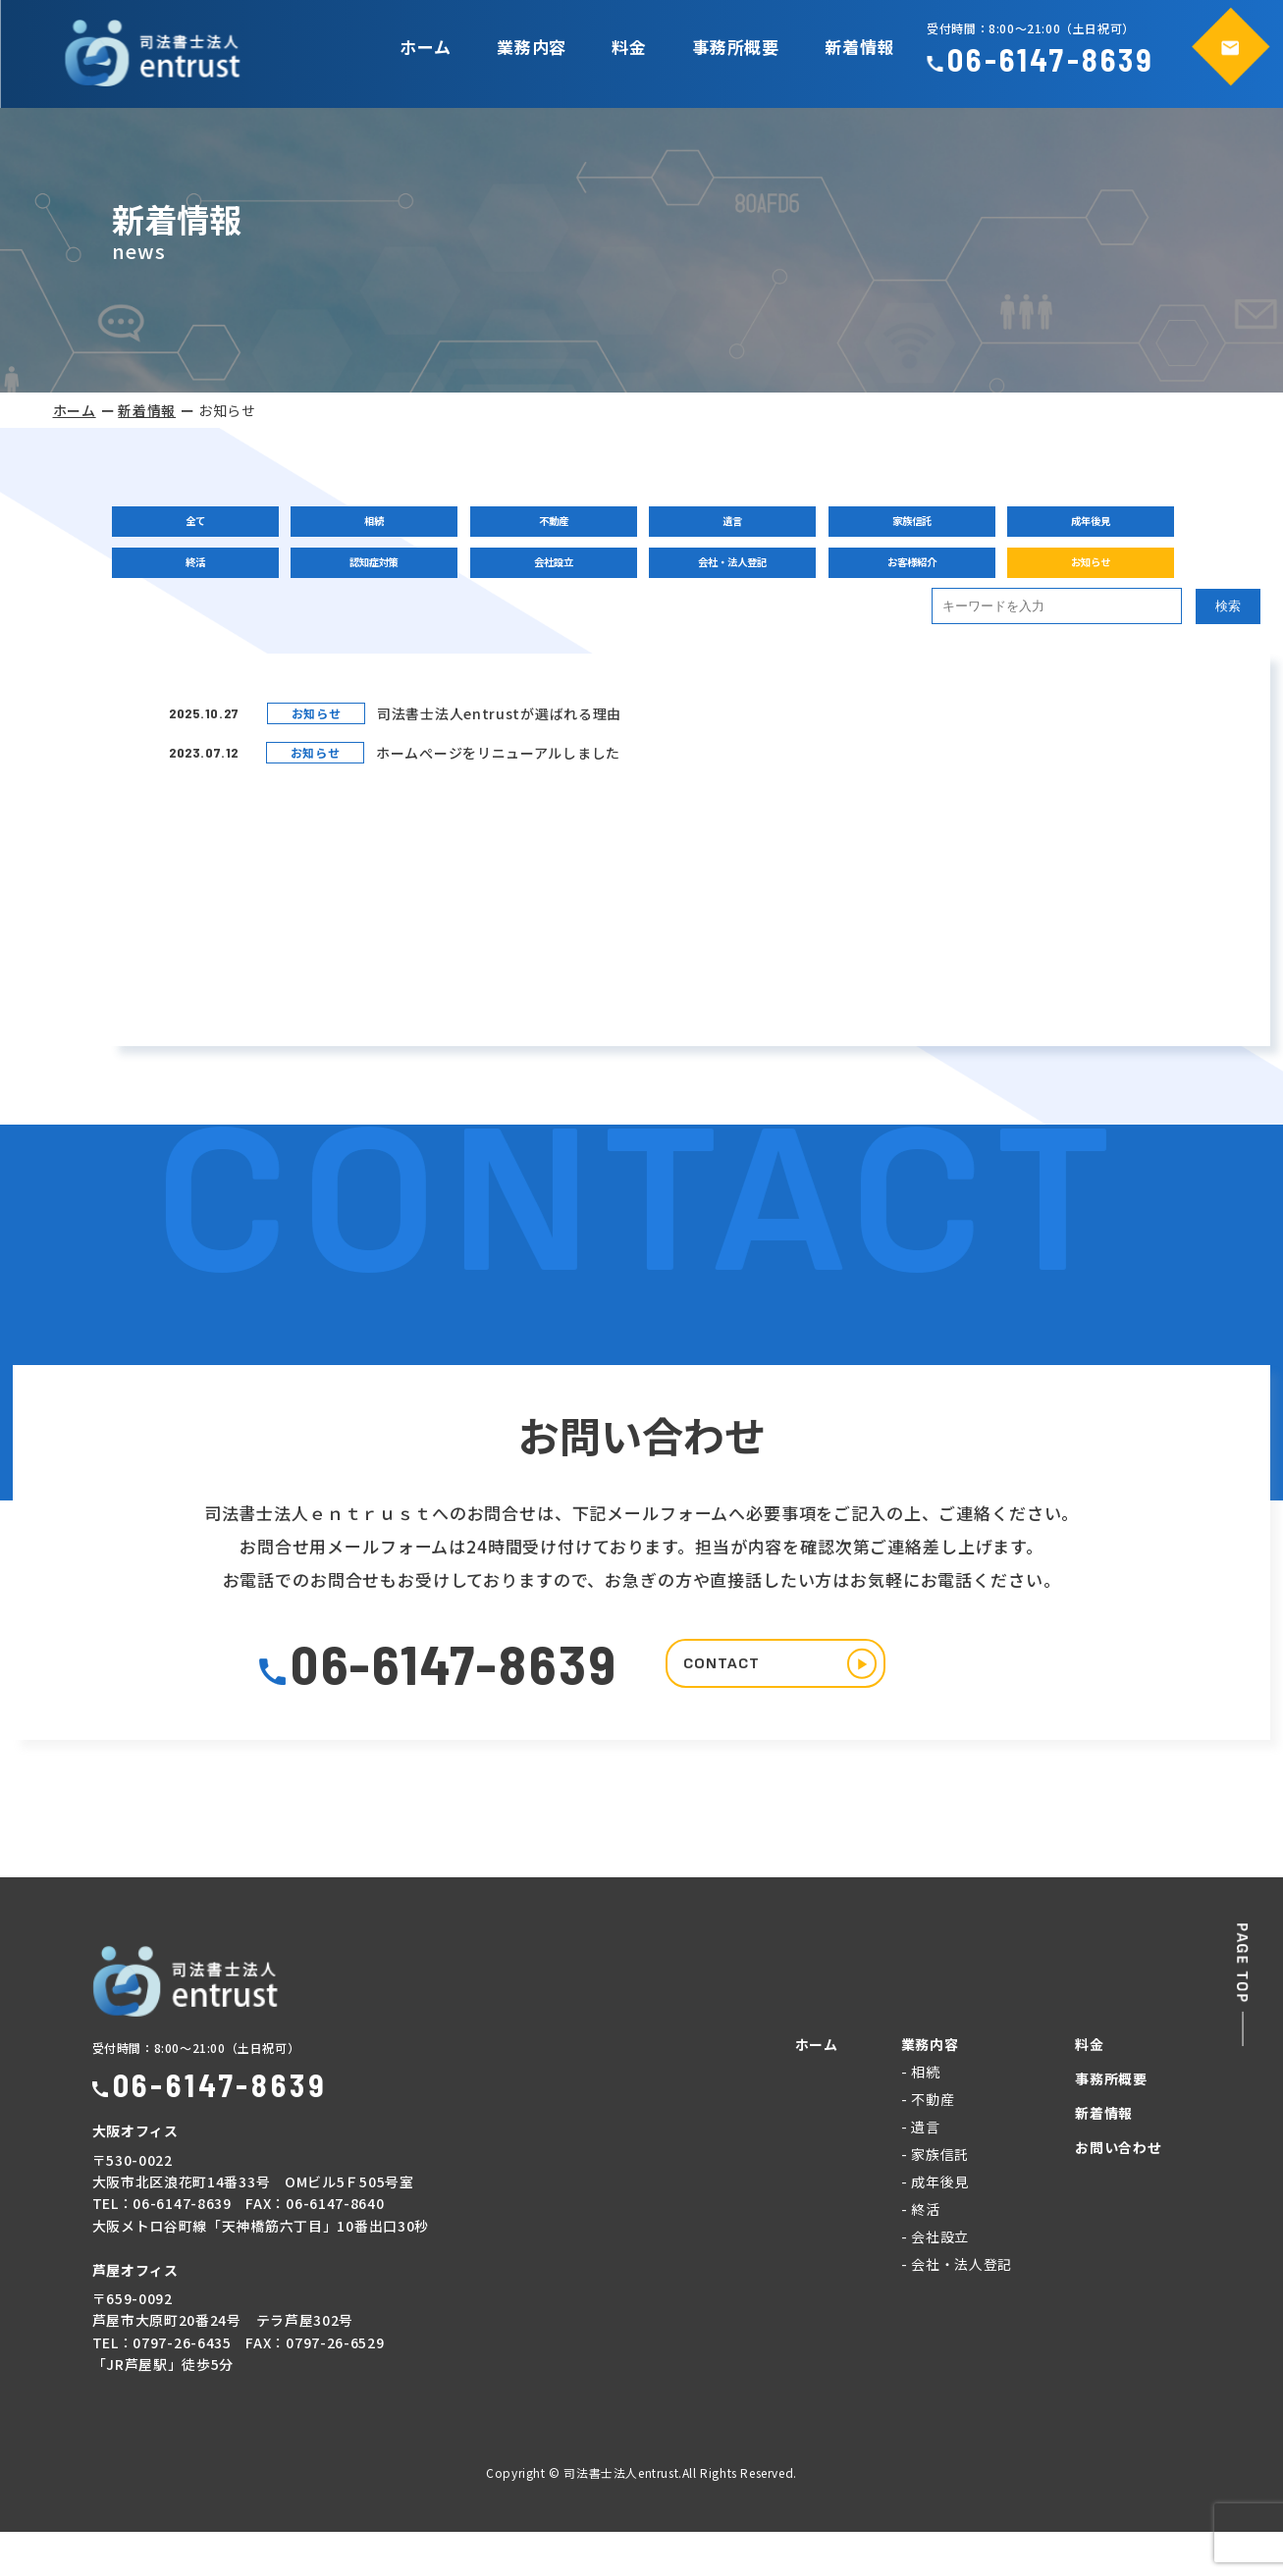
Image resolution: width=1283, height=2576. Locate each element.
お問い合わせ (1118, 2191)
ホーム (426, 46)
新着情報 (859, 46)
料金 (629, 46)
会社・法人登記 (707, 585)
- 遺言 (920, 2171)
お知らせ (1047, 585)
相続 (366, 526)
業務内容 (531, 46)
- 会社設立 (935, 2280)
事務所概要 (735, 46)
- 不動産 (928, 2143)
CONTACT (810, 1703)
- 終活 (920, 2253)
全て (196, 526)
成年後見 (1047, 526)
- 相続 (920, 2116)
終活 (196, 585)
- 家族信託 (935, 2198)
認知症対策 (366, 585)
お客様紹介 (877, 585)
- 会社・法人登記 (956, 2308)
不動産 (537, 526)
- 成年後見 (935, 2225)
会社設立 (537, 585)
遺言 (706, 526)
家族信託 (877, 526)
